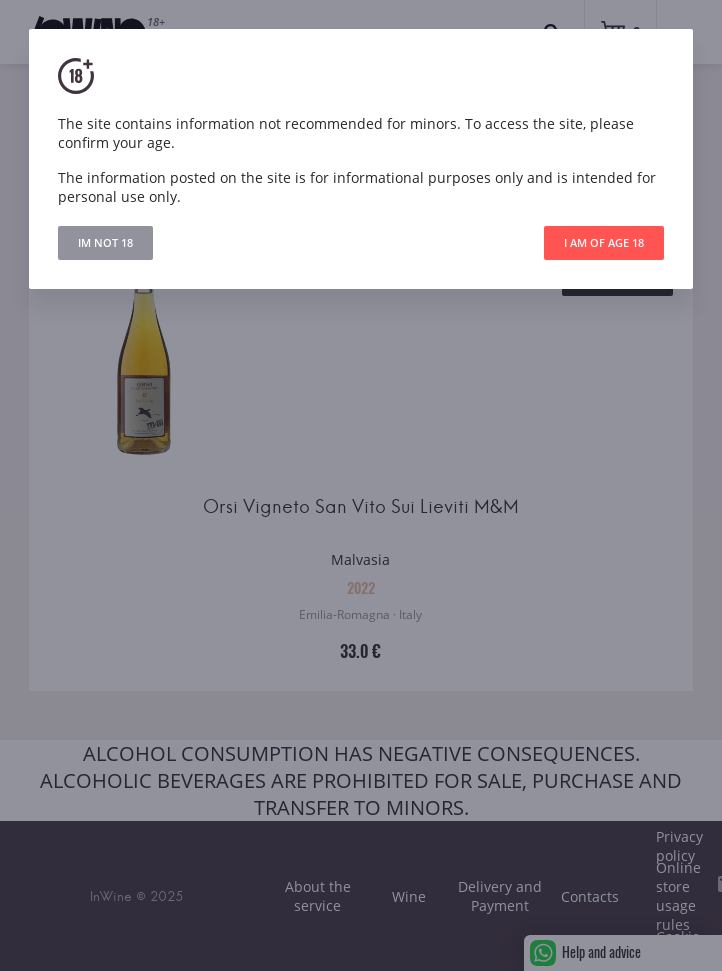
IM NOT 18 (105, 242)
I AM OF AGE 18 (604, 242)
